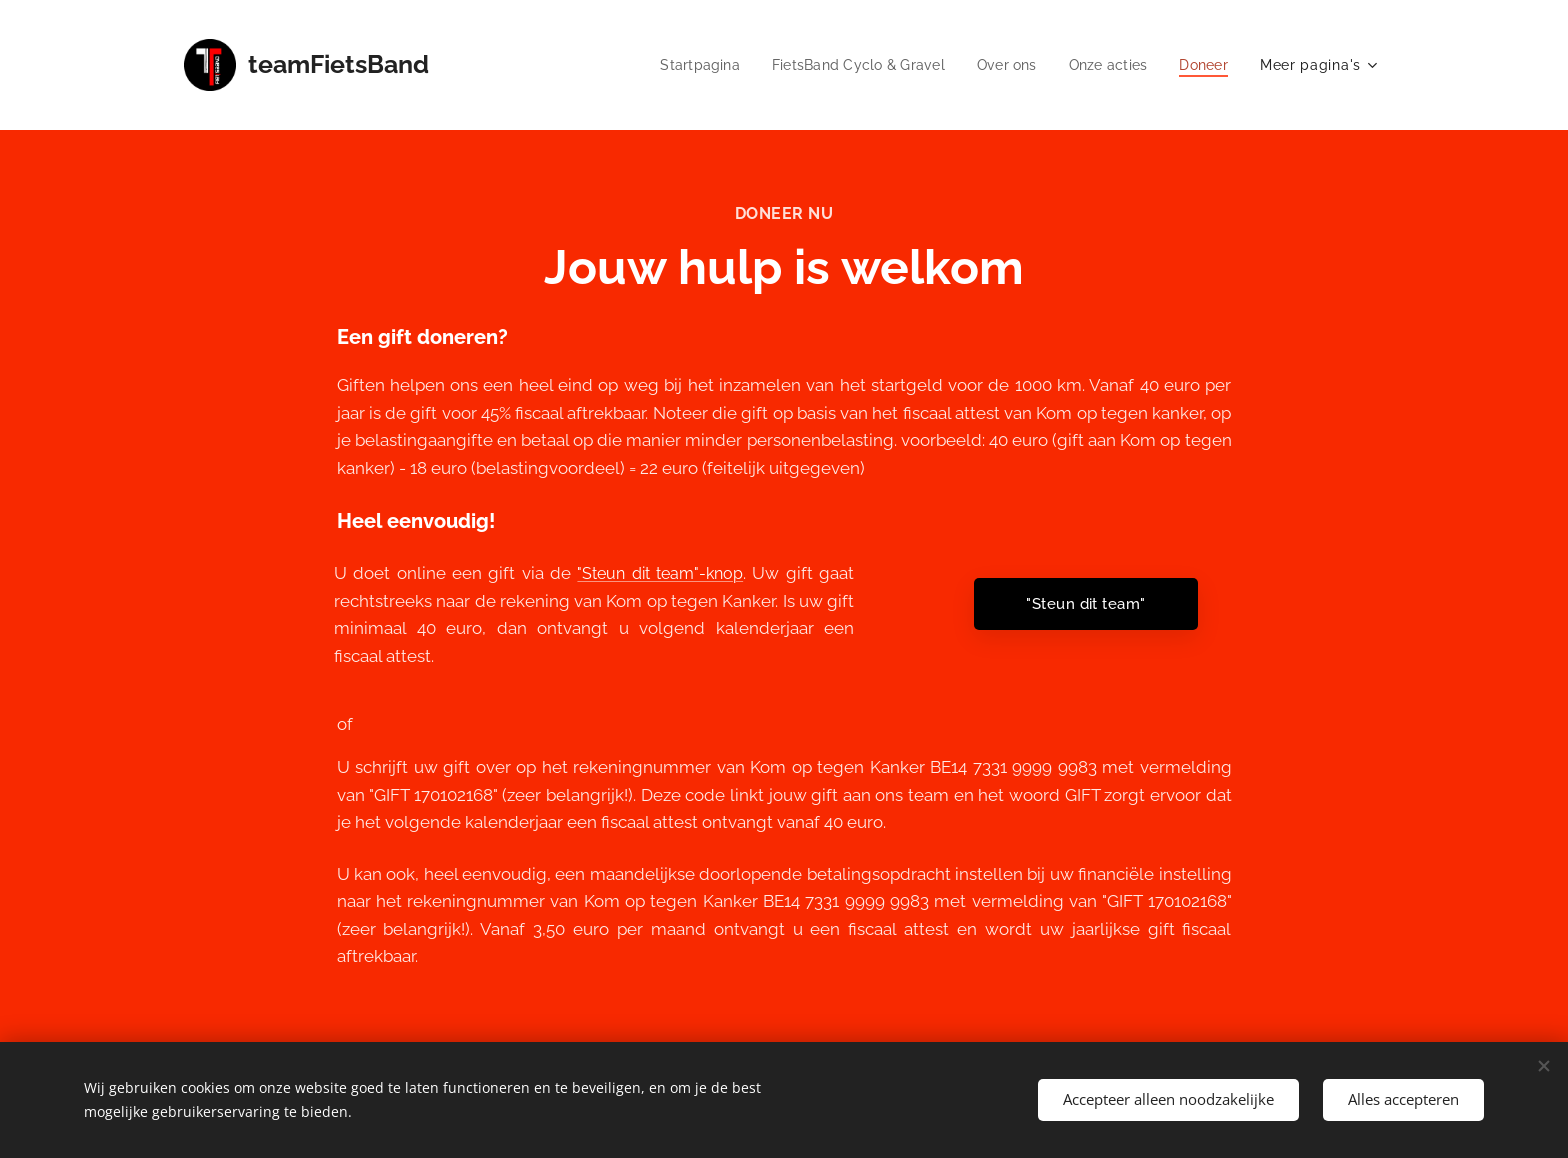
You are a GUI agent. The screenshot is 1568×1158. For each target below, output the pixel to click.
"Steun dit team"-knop (660, 573)
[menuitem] (681, 65)
